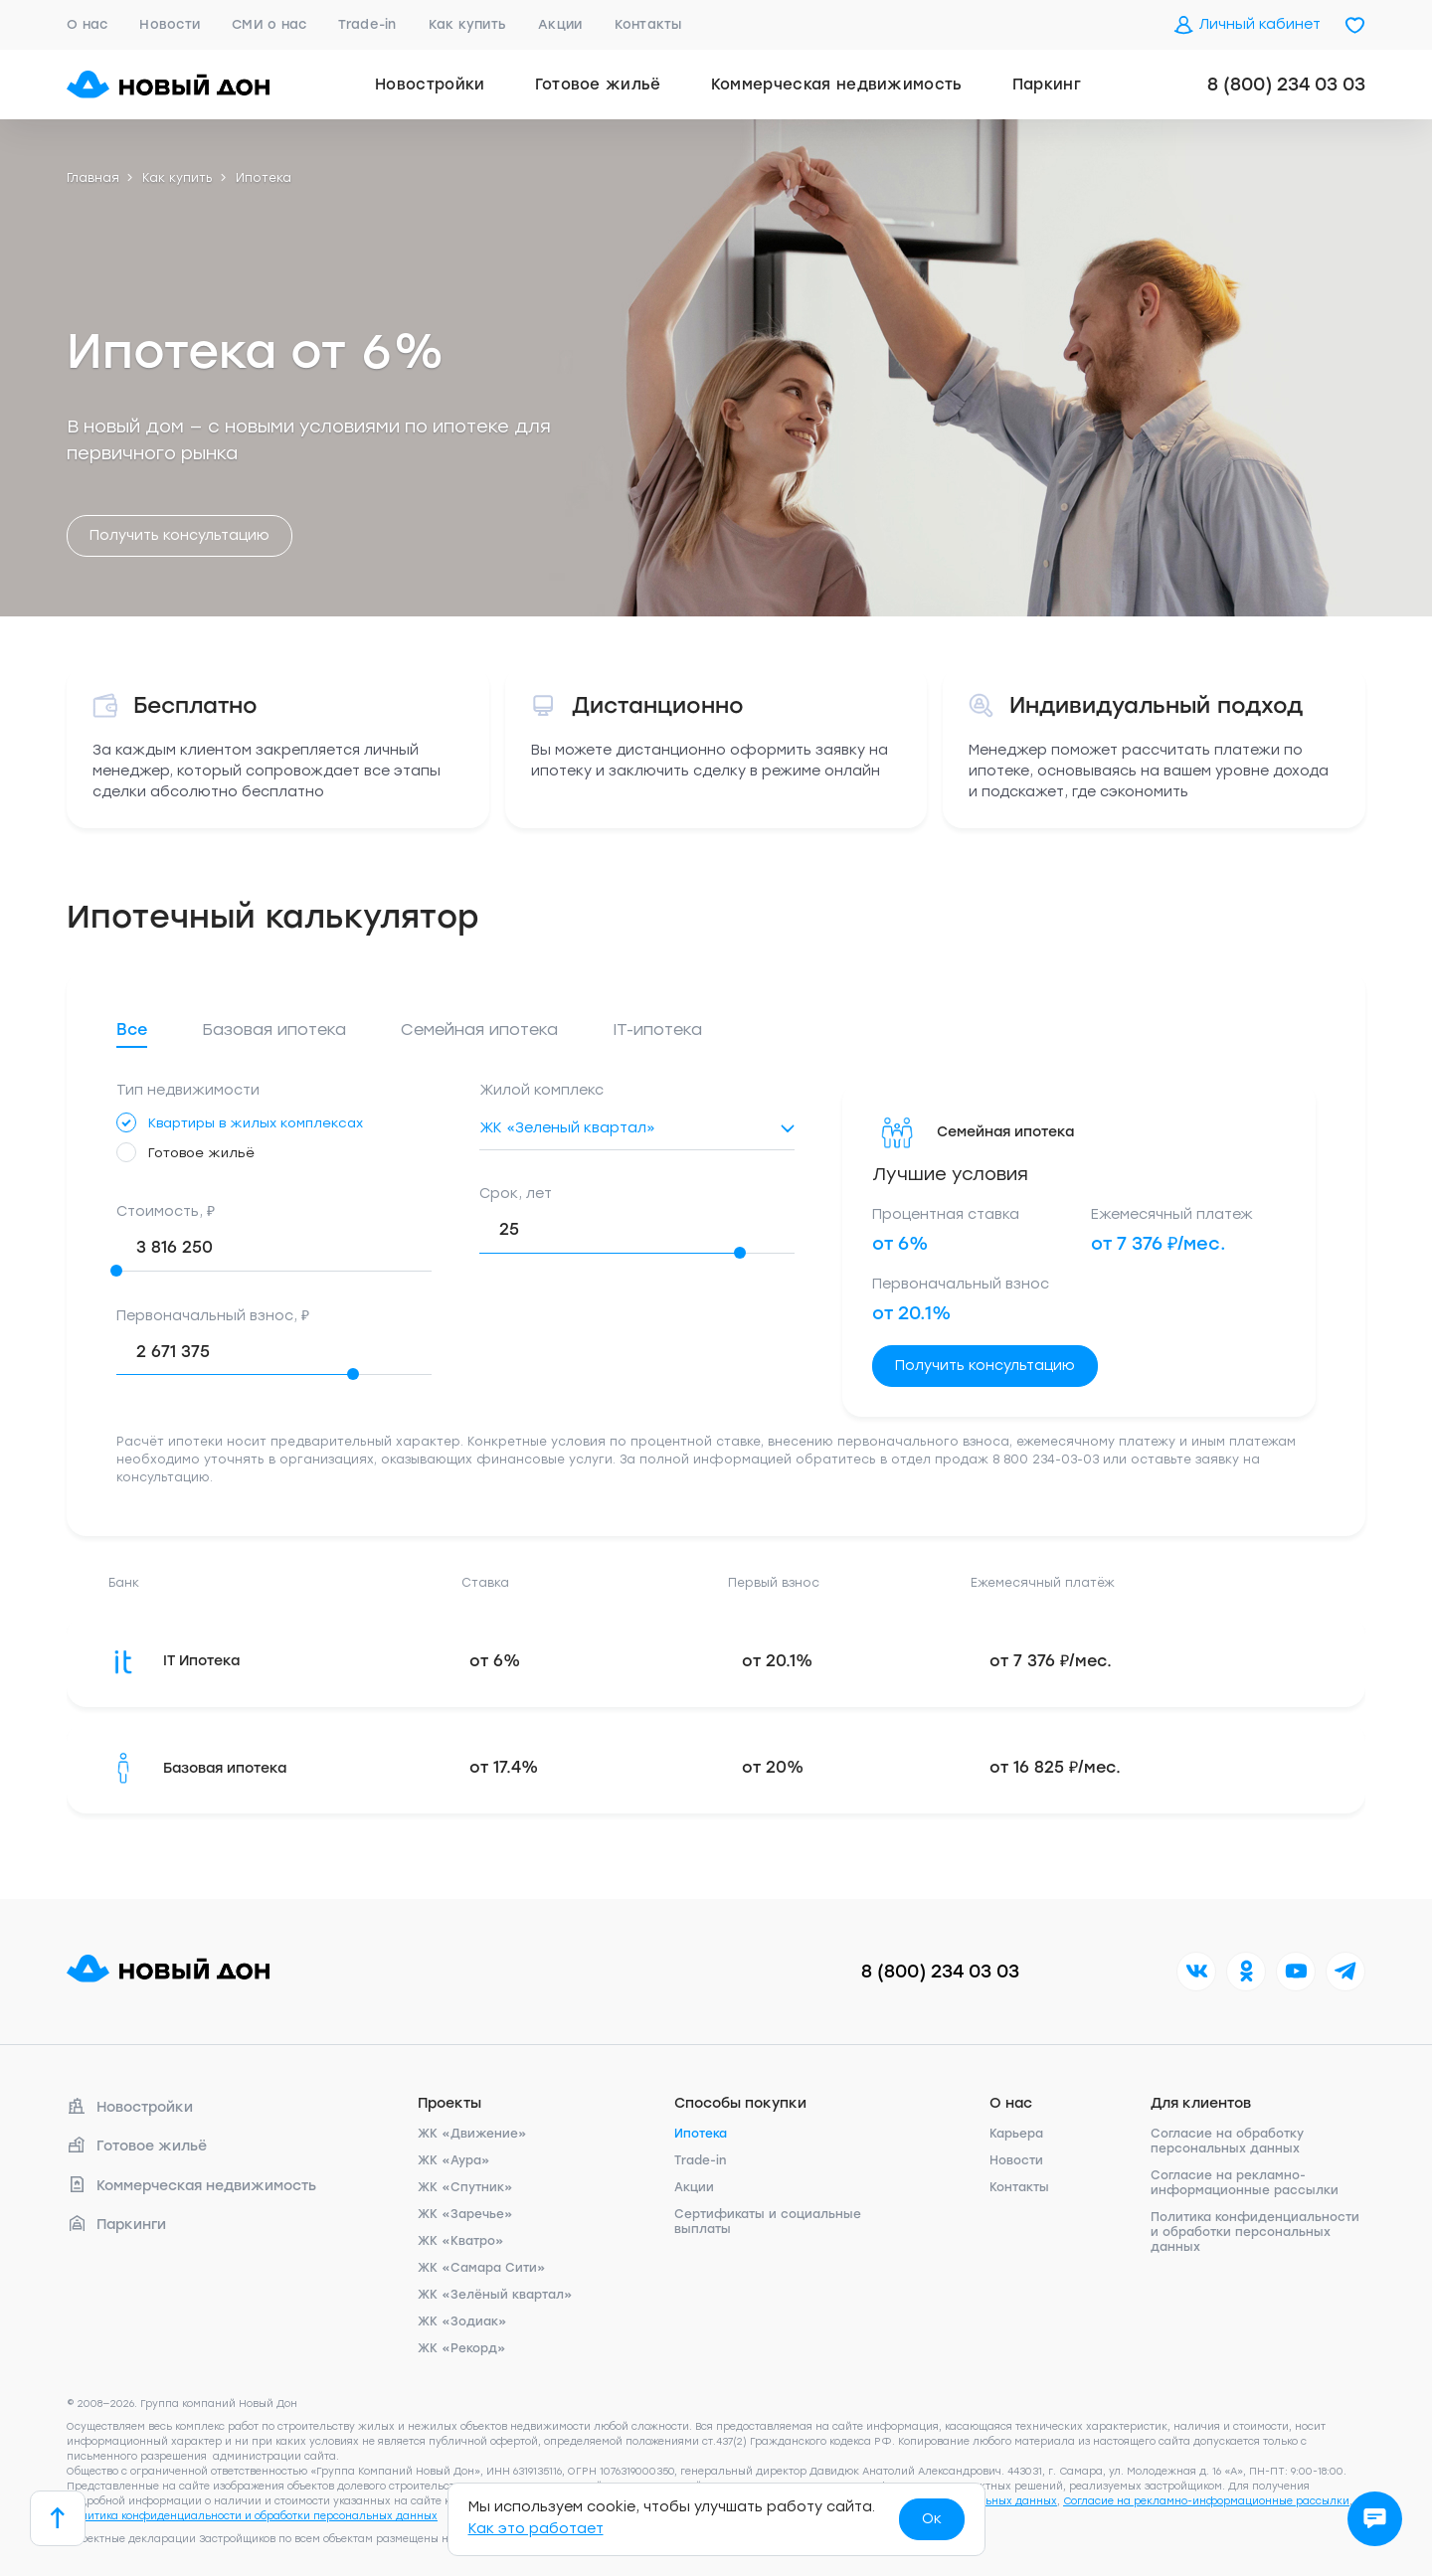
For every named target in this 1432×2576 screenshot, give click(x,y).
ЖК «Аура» (454, 2160)
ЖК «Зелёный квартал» (495, 2295)
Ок (932, 2518)
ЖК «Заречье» (465, 2214)
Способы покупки (740, 2103)
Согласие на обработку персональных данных (1227, 2141)
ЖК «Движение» (472, 2134)
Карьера (1016, 2134)
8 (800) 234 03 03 (1286, 84)
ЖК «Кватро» (461, 2241)
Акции (560, 24)
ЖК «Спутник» (465, 2187)
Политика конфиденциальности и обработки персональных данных (1255, 2232)
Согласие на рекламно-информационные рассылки (1245, 2182)
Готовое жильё (598, 84)
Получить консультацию (179, 535)
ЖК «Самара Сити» (482, 2268)
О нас (87, 24)
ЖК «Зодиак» (462, 2321)
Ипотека (700, 2134)
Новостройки (430, 84)
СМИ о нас (269, 24)
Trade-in (367, 24)
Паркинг (1046, 84)
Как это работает (536, 2528)
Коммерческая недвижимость (837, 84)
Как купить (468, 24)
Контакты (648, 24)
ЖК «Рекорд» (462, 2348)
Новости (169, 24)
